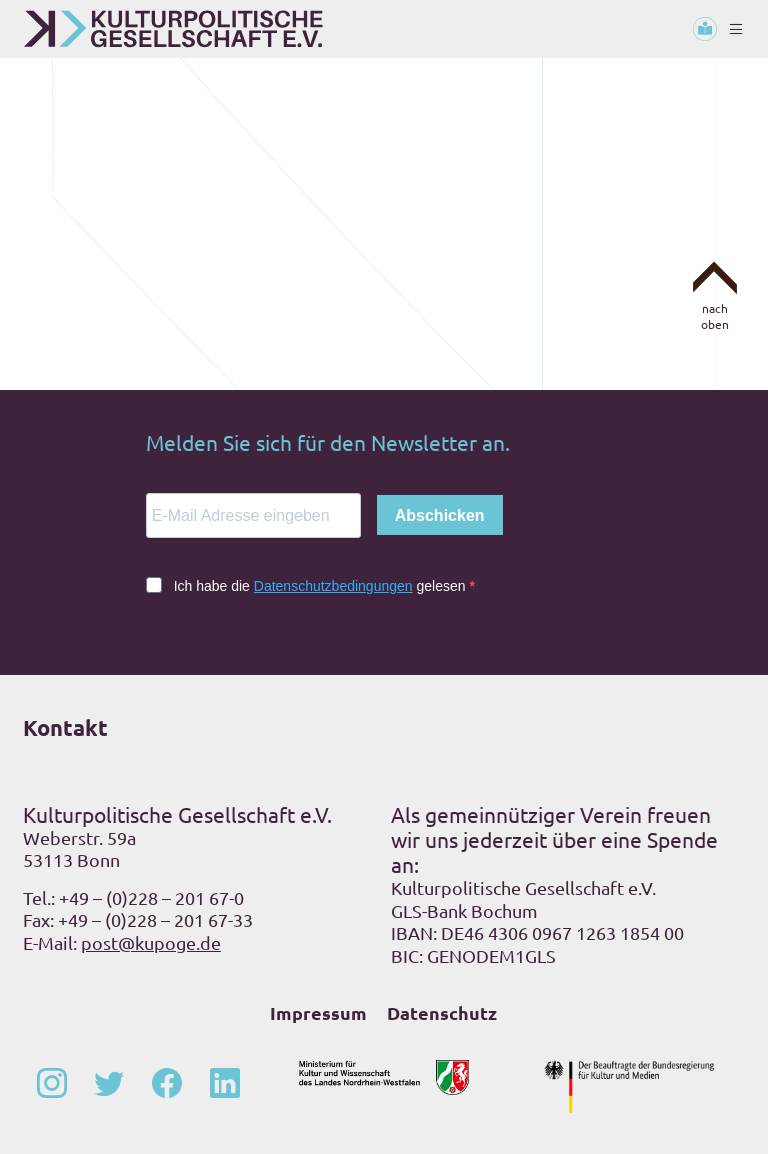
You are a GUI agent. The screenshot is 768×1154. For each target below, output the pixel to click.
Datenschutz (442, 1012)
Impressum (318, 1012)
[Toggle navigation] (736, 29)
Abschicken (440, 515)
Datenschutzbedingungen (333, 586)
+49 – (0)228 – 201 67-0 (151, 897)
